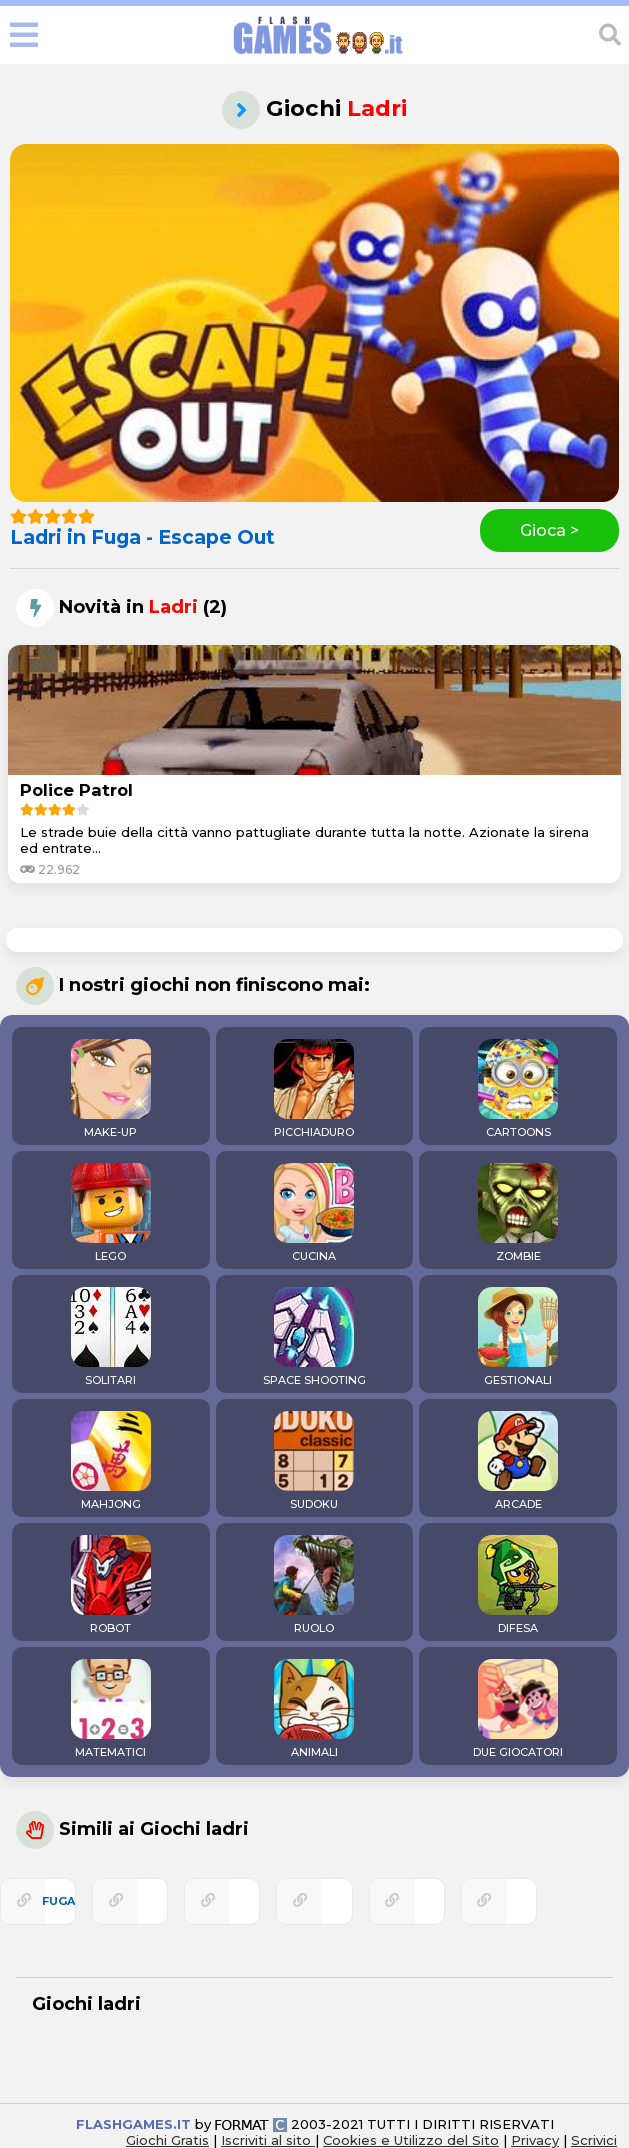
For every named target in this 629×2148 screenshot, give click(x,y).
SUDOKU (314, 1461)
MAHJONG (111, 1461)
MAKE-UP (111, 1089)
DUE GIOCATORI (518, 1709)
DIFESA (518, 1585)
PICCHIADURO (314, 1089)
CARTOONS (518, 1089)
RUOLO (314, 1585)
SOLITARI (111, 1337)
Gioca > (549, 530)
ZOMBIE (518, 1213)
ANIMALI (314, 1709)
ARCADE (518, 1461)
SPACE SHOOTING (314, 1337)
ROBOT (111, 1585)
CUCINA (314, 1213)
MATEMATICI (111, 1709)
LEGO (111, 1213)
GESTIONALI (518, 1337)
